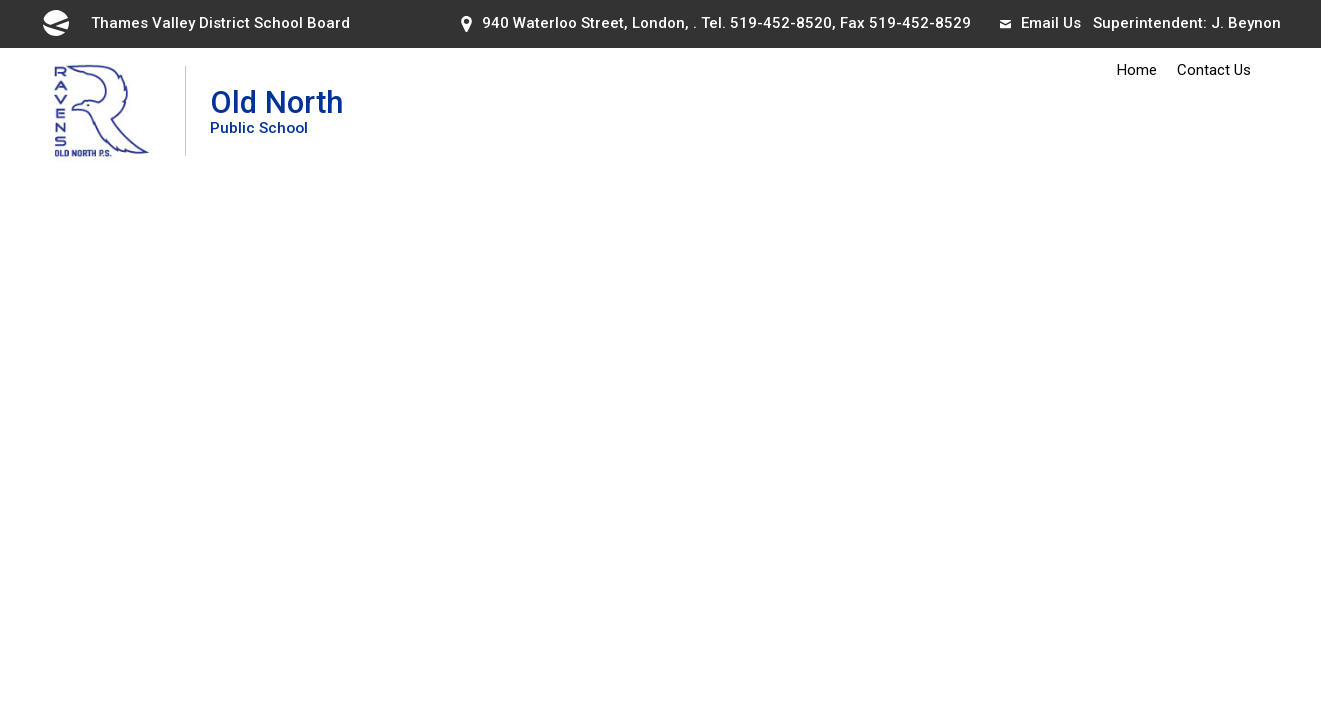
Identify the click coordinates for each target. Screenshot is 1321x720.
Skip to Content (0, 0)
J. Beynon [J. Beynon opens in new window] (1246, 23)
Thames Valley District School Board (195, 23)
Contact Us (1214, 70)
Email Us (1040, 23)
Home (1137, 70)
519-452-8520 (781, 23)
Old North (276, 110)
